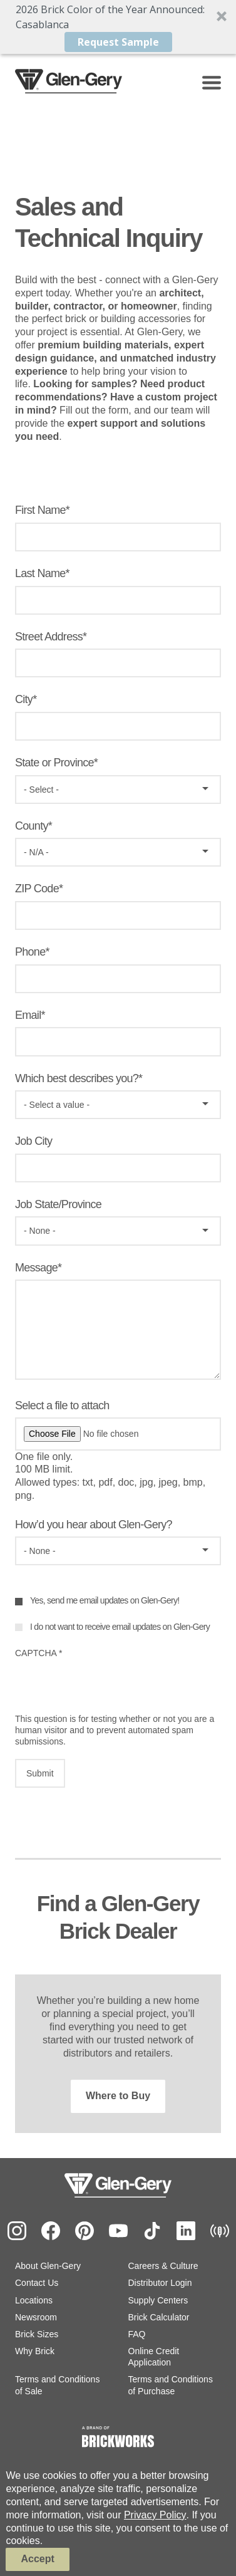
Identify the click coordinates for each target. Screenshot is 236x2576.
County (31, 826)
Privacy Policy (155, 2515)
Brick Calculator (159, 2317)
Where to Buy (118, 2095)
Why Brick (34, 2351)
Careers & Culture (163, 2266)
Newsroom (36, 2317)
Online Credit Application (154, 2356)
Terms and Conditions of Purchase (170, 2385)
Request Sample (118, 42)
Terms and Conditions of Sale (57, 2385)
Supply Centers (158, 2300)
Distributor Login (160, 2283)
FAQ (137, 2334)
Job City (33, 1141)
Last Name (40, 573)
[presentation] (110, 1688)
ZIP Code (37, 888)
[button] (118, 27)
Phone (30, 952)
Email (28, 1015)
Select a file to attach (62, 1405)
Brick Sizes (36, 2334)
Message (36, 1267)
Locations (34, 2300)
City (24, 699)
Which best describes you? (76, 1078)
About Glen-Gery (48, 2266)
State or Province (54, 762)
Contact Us (36, 2283)
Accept (37, 2558)
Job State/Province (58, 1204)
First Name (40, 510)
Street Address (49, 636)
